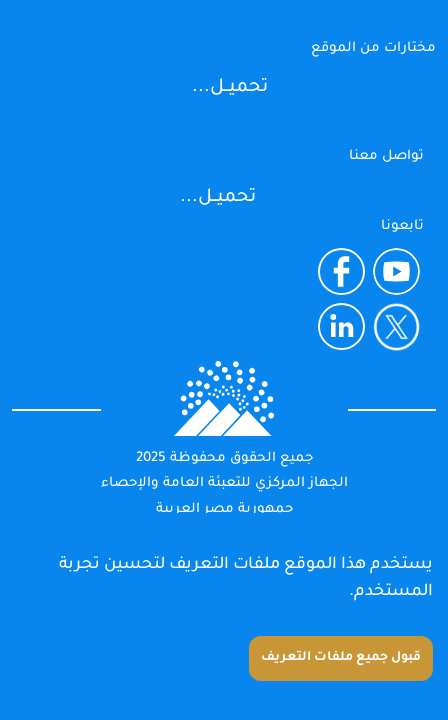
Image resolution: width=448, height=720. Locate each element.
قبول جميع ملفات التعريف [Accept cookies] (341, 658)
